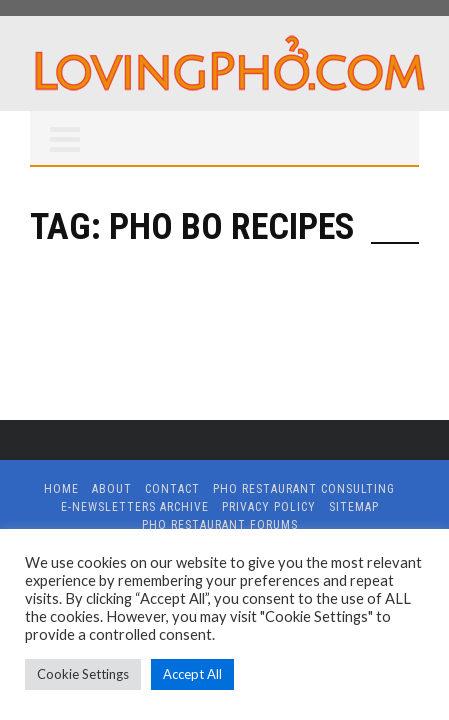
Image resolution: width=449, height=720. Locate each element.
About (112, 489)
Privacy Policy (269, 507)
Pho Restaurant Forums (220, 525)
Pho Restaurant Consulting (304, 489)
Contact (172, 489)
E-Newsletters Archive (135, 507)
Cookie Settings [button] (83, 674)
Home (61, 489)
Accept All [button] (192, 674)
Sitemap (354, 507)
